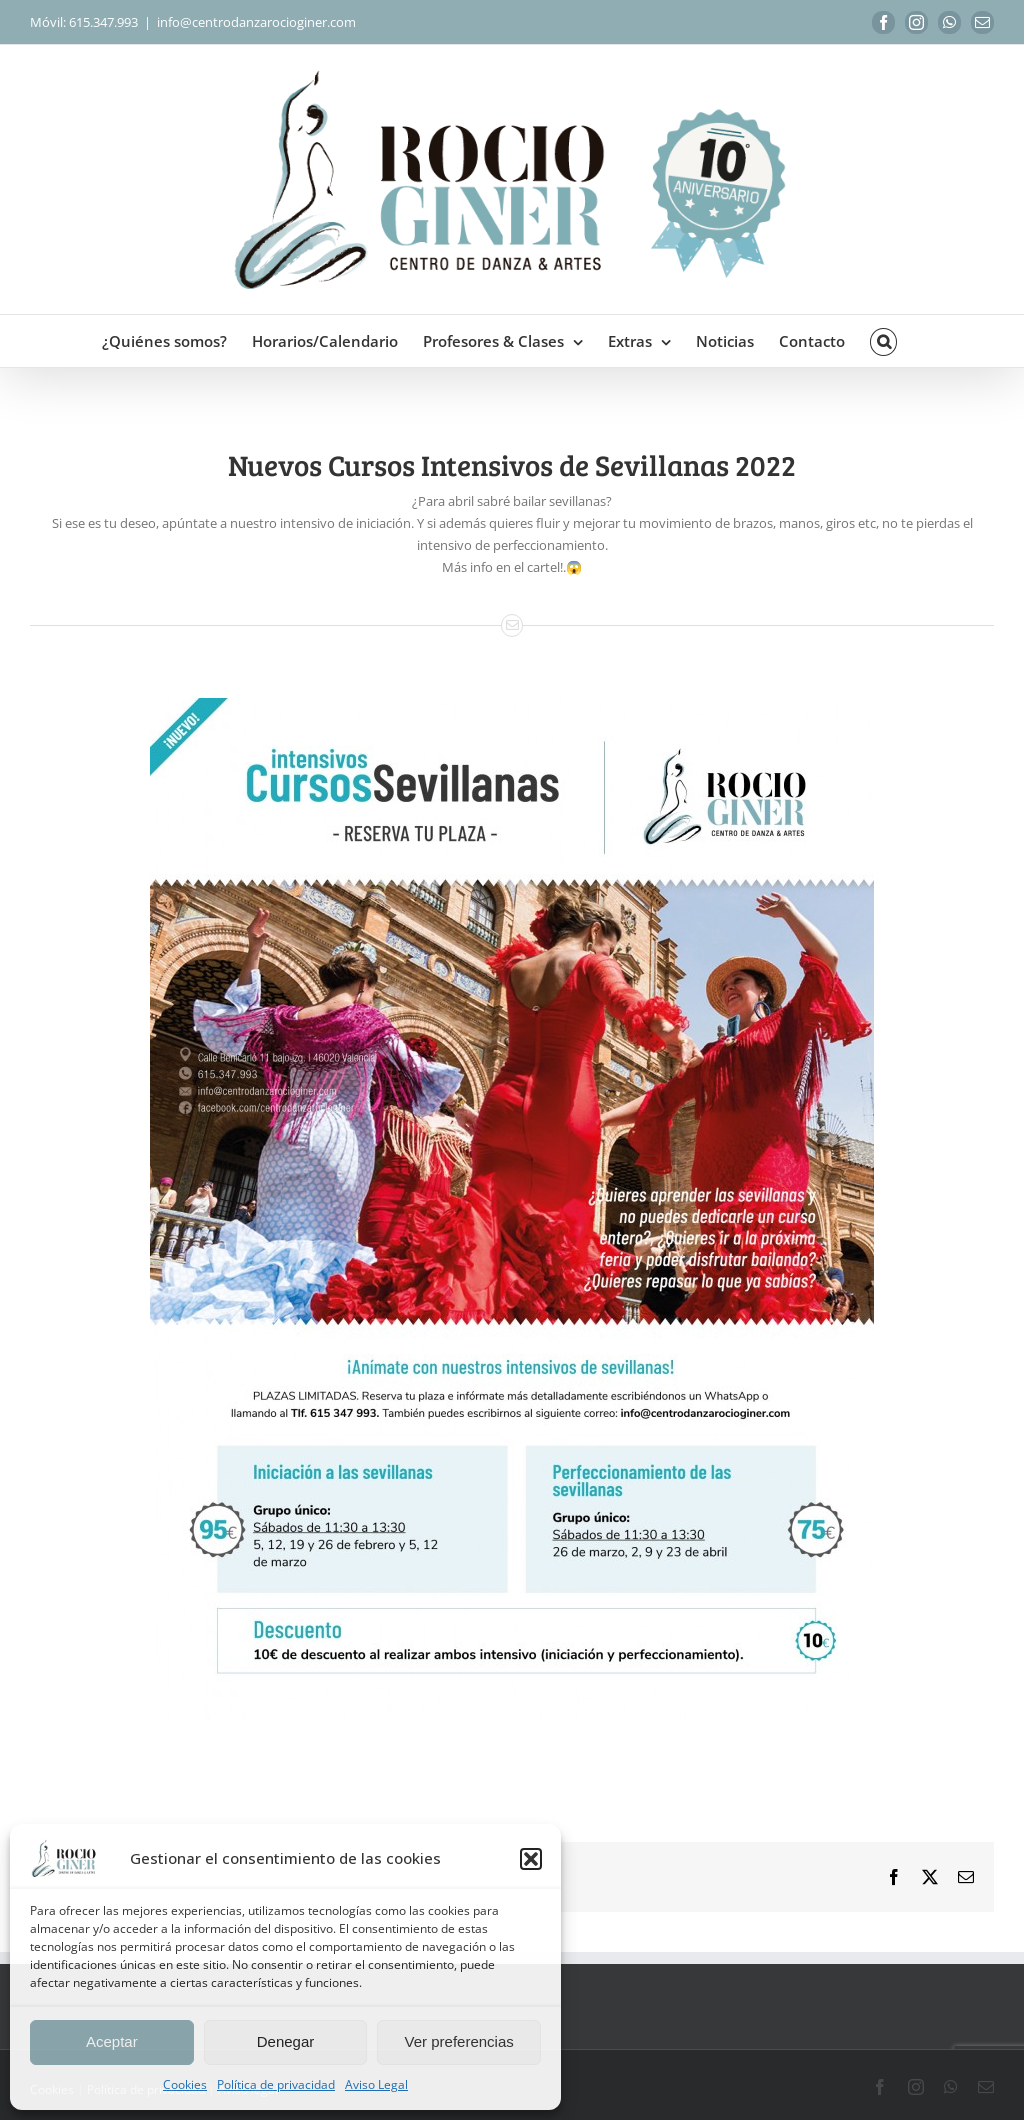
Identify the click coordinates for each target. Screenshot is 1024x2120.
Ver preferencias (459, 2041)
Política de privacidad (276, 2084)
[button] (531, 1859)
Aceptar (112, 2041)
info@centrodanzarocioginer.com (256, 22)
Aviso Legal (376, 2084)
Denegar (286, 2041)
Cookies (185, 2084)
